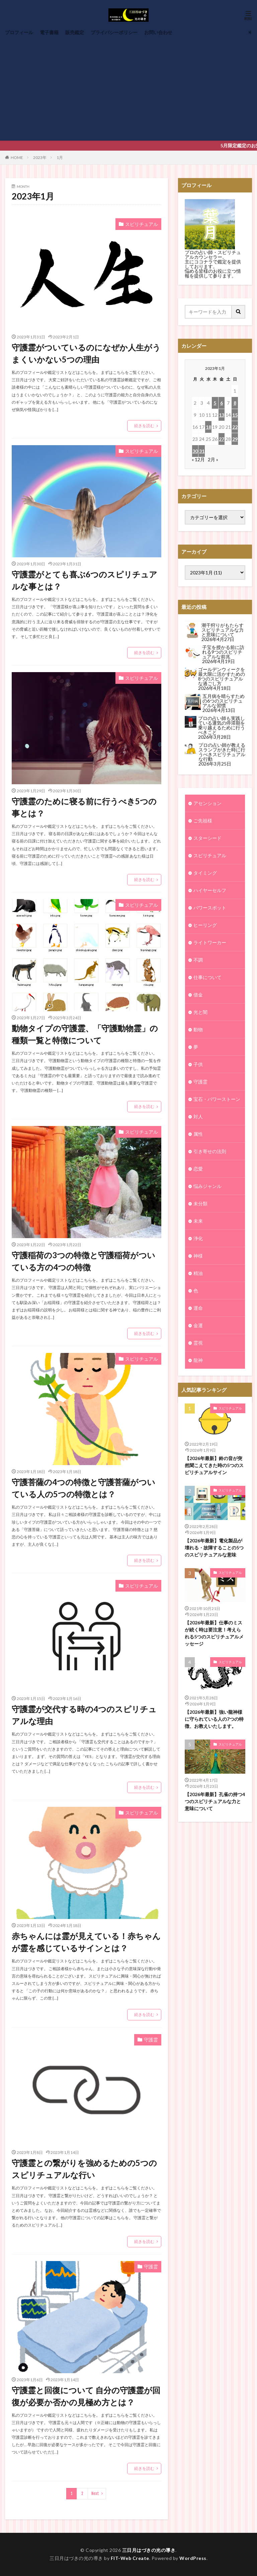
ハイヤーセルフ (209, 890)
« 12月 (198, 459)
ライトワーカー (209, 942)
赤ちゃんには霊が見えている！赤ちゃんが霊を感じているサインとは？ (86, 1942)
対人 (198, 1116)
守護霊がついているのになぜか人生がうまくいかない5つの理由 (86, 353)
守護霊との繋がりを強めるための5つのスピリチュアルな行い (84, 2169)
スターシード (207, 838)
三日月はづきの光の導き (149, 2550)
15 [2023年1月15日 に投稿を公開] (235, 415)
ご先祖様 (202, 820)
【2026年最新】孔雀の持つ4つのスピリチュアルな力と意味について (215, 1733)
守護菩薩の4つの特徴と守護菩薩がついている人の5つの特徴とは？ (83, 1488)
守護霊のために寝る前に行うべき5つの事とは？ (84, 807)
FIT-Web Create (130, 2558)
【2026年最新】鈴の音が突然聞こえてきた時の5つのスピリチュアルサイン (214, 1397)
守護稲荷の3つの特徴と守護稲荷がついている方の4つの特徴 (83, 1261)
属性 (198, 1134)
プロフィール (19, 32)
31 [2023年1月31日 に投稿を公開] (201, 451)
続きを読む (144, 425)
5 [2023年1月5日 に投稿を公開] (214, 403)
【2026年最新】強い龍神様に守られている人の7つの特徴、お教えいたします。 (214, 1651)
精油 (198, 1273)
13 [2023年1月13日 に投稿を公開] (221, 415)
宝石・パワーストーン (216, 1099)
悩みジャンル (207, 1186)
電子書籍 (49, 32)
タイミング (205, 873)
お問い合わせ (158, 32)
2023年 (40, 157)
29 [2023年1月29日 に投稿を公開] (235, 439)
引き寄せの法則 (209, 1151)
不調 (198, 960)
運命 (198, 1308)
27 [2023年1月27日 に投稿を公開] (221, 439)
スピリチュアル (141, 224)
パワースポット (209, 907)
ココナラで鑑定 (210, 261)
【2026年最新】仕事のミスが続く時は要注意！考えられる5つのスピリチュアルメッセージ (214, 1564)
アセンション (207, 803)
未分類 (200, 1203)
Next (95, 2493)
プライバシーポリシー (114, 32)
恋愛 (198, 1169)
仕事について (207, 977)
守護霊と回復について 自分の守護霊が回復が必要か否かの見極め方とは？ (86, 2396)
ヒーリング (205, 925)
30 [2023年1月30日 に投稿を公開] (195, 451)
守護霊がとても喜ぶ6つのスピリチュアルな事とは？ (84, 580)
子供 (198, 1064)
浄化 (198, 1238)
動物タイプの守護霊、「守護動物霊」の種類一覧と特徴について (85, 1034)
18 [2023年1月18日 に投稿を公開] (208, 427)
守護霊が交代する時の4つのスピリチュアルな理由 (84, 1715)
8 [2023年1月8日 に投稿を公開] (235, 403)
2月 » (213, 459)
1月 (60, 157)
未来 (198, 1221)
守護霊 (151, 2039)
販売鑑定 (74, 32)
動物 (198, 1029)
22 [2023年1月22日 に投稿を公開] (235, 427)
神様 (198, 1256)
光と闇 (200, 1012)
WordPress (192, 2558)
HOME (17, 157)
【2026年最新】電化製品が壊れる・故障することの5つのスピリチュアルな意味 (214, 1479)
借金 (198, 994)
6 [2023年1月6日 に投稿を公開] (221, 403)
